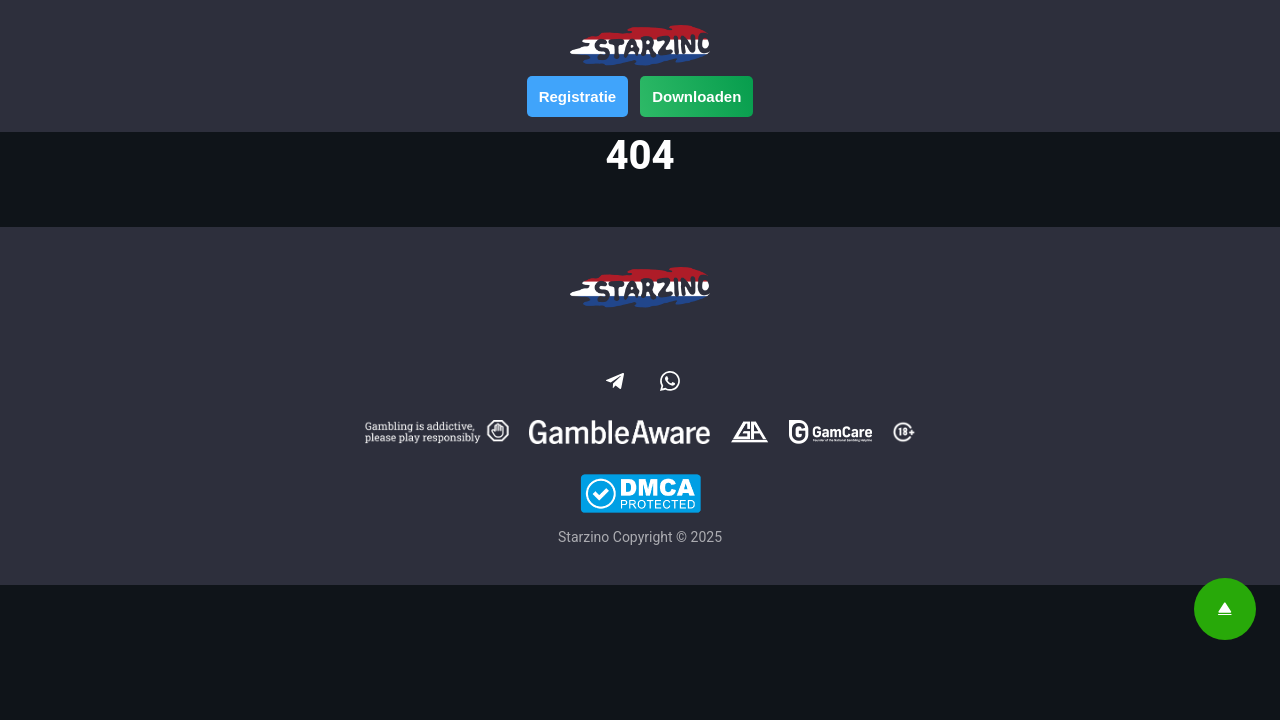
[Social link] (613, 379)
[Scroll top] (1225, 609)
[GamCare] (830, 435)
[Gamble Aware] (620, 435)
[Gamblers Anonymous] (749, 435)
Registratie (578, 96)
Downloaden (696, 96)
